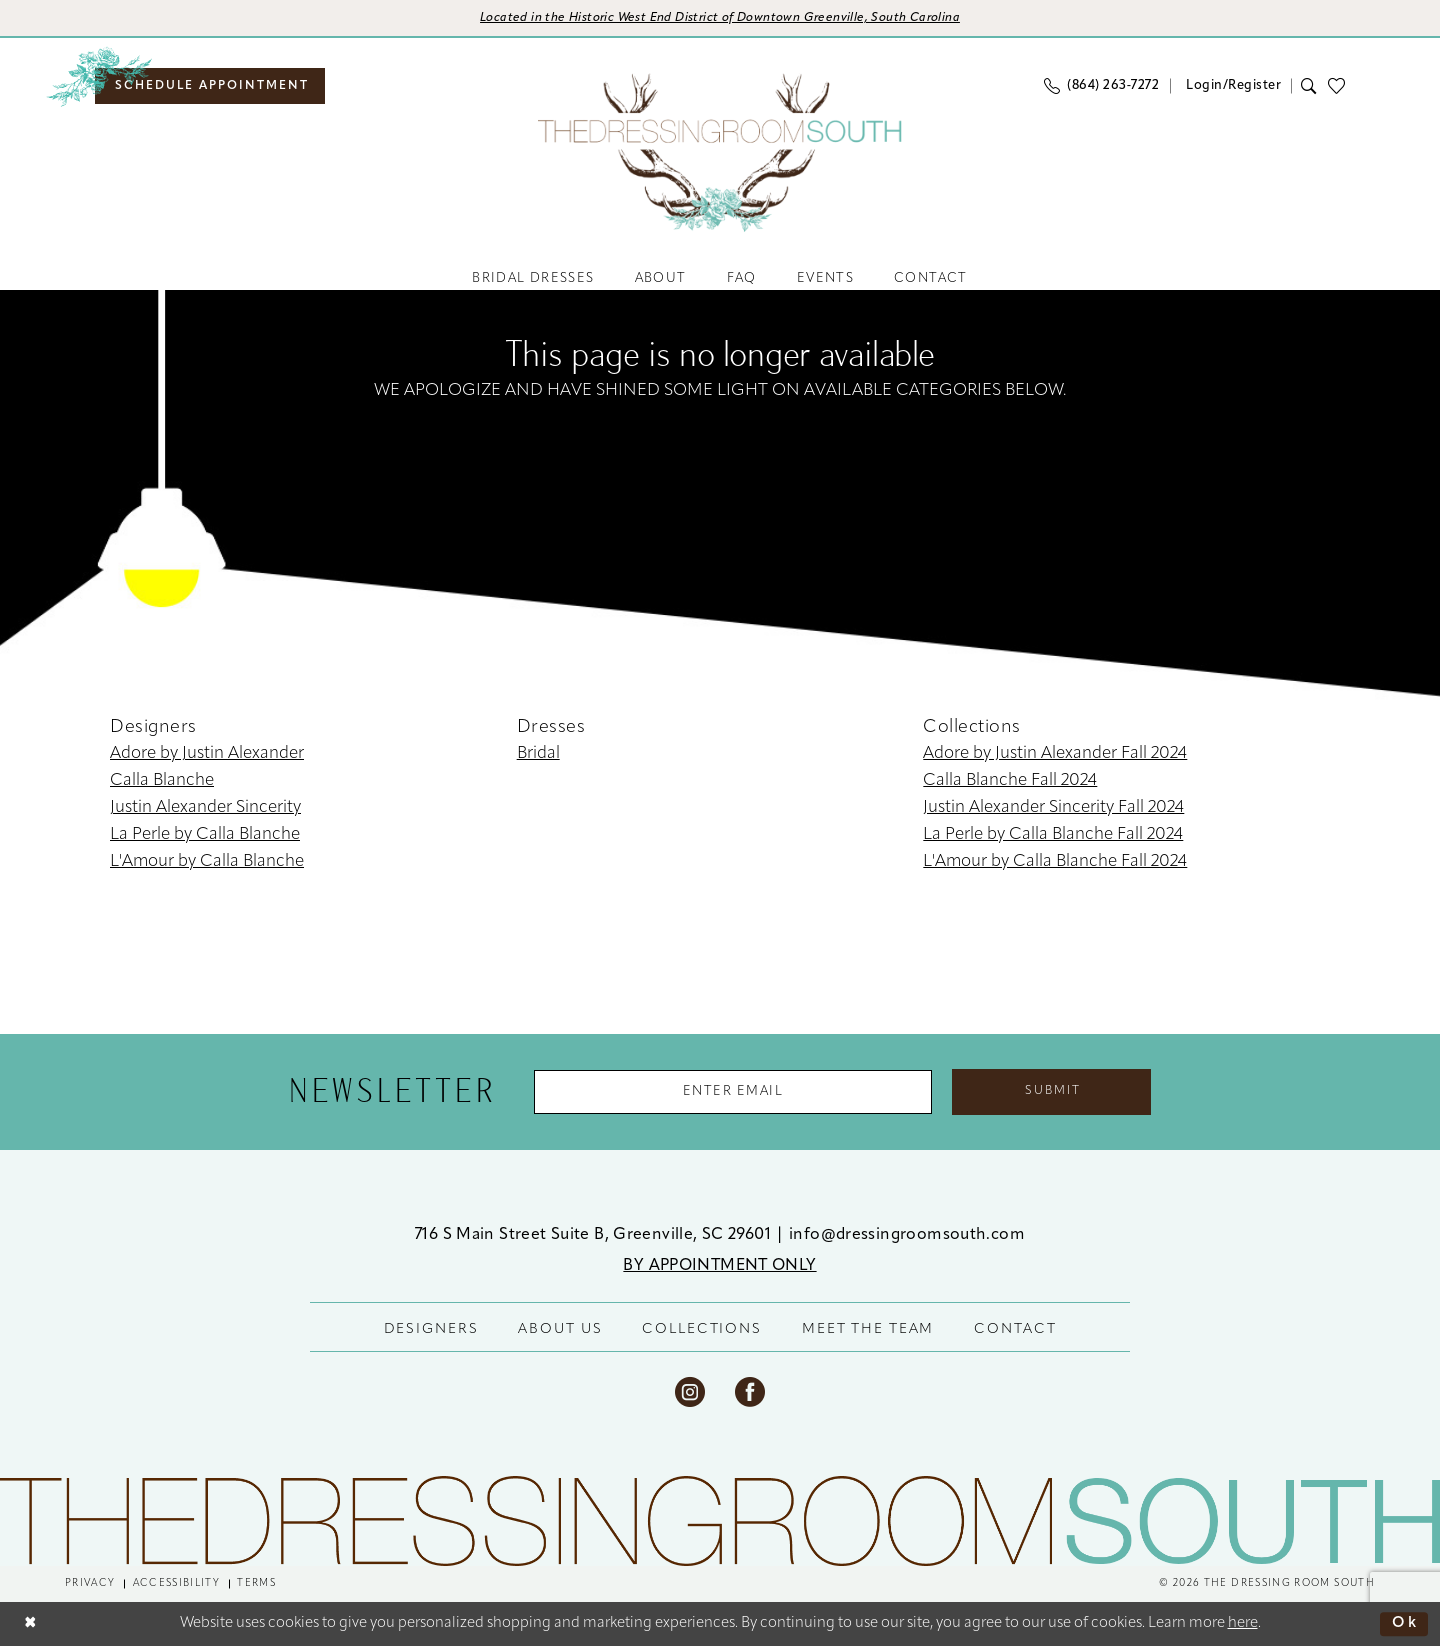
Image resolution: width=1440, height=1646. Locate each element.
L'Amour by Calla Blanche (207, 862)
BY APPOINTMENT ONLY (719, 1266)
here (1243, 1623)
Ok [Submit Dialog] (1405, 1623)
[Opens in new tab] (720, 19)
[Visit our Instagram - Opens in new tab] (690, 1392)
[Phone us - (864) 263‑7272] (1101, 86)
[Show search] (1309, 86)
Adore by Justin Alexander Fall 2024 (1055, 754)
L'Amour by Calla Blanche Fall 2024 (1055, 862)
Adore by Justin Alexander (207, 754)
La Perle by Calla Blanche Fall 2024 (1053, 835)
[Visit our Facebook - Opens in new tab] (750, 1392)
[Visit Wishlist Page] (1342, 85)
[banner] (720, 153)
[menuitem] (210, 86)
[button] (1231, 85)
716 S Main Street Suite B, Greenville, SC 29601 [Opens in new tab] (595, 1235)
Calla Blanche (162, 781)
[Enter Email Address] (733, 1092)
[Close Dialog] (31, 1624)
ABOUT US (560, 1329)
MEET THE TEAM (868, 1329)
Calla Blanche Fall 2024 (1010, 781)
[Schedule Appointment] (210, 86)
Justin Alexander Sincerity (205, 808)
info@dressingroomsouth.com (907, 1235)
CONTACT (1015, 1329)
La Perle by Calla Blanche (205, 835)
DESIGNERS (431, 1329)
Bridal (538, 754)
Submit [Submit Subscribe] (1054, 1092)
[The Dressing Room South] (720, 1521)
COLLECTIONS (702, 1329)
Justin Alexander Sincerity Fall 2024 (1053, 808)
